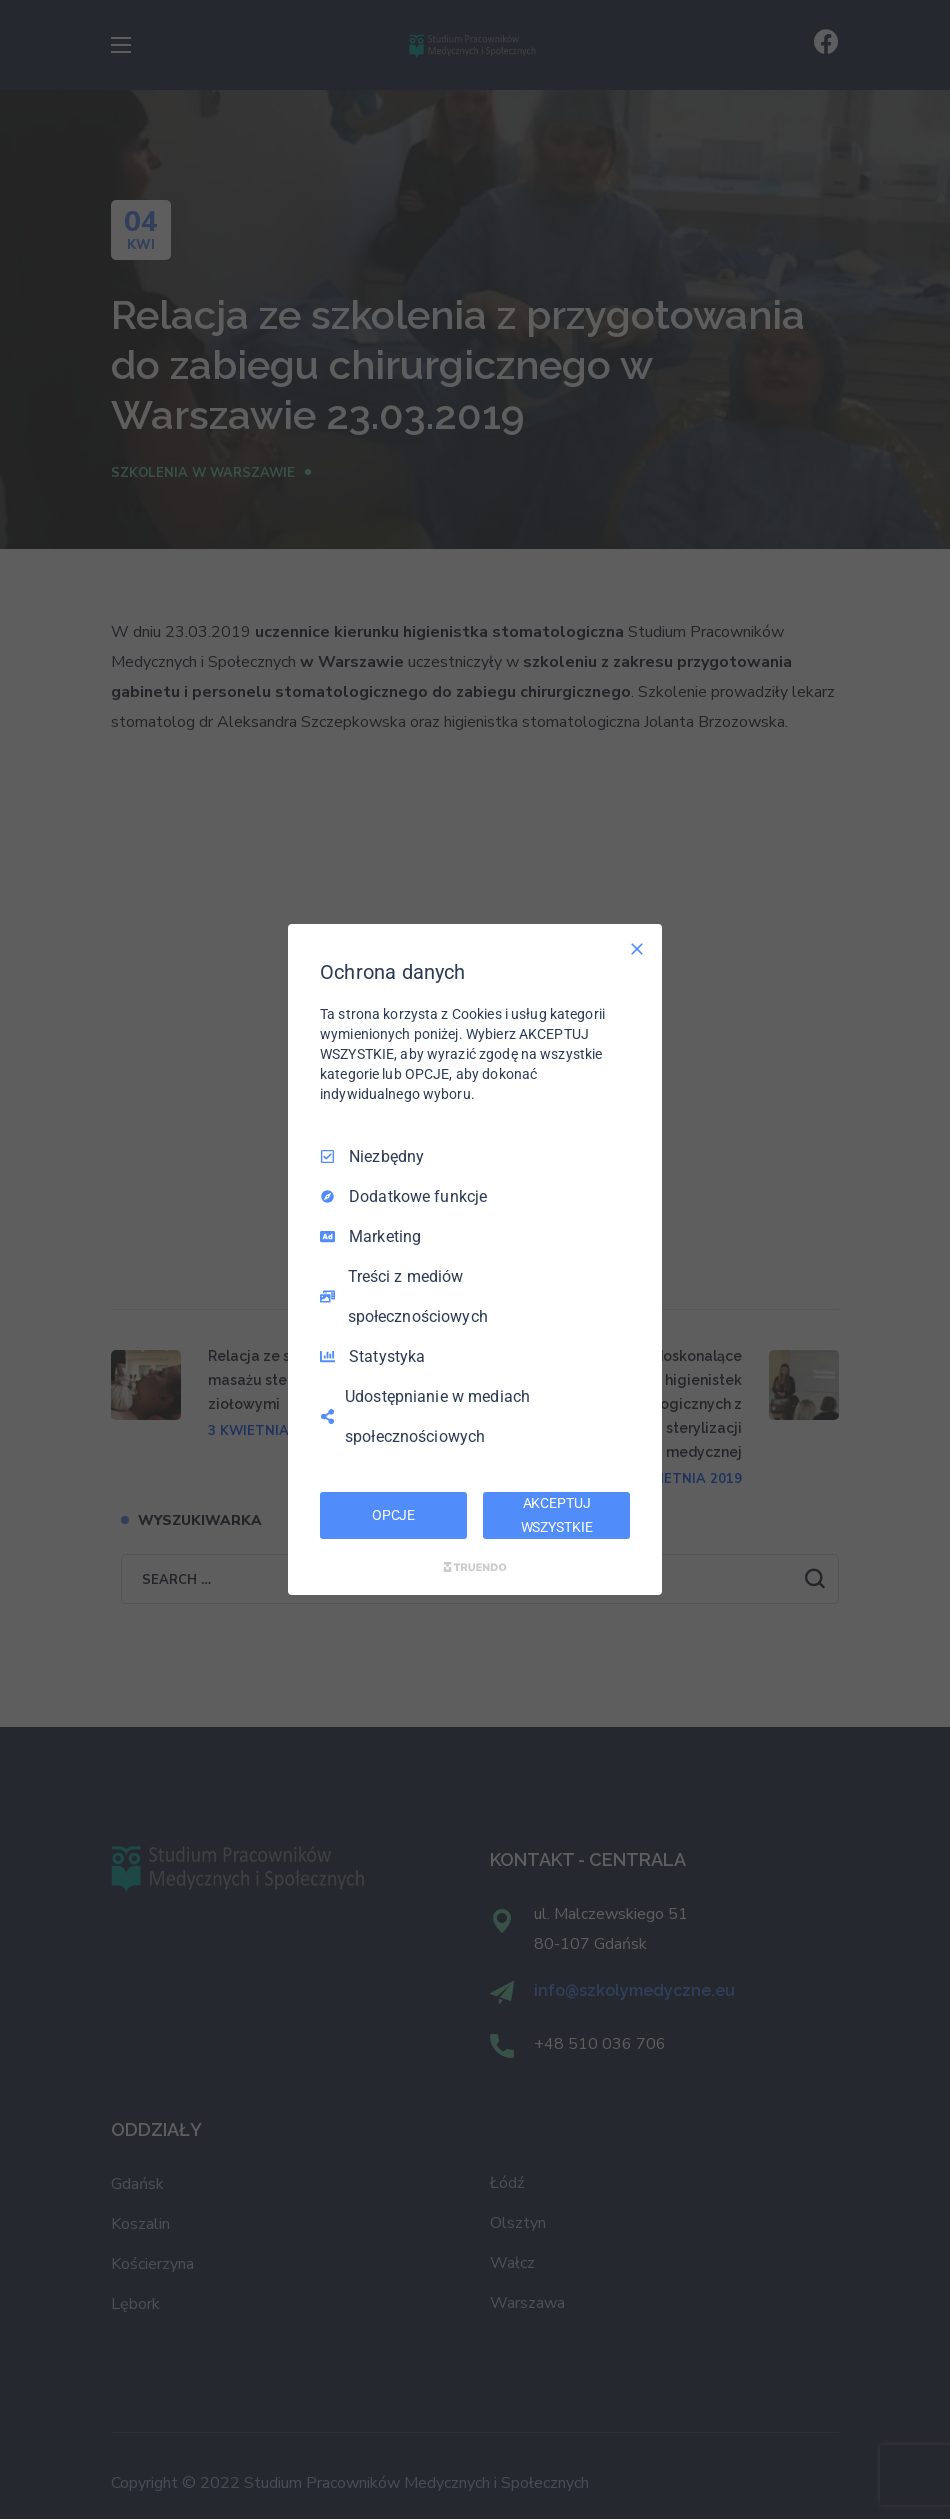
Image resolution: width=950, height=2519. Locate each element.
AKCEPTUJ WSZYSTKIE (557, 1515)
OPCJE (393, 1515)
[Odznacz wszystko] (637, 949)
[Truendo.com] (475, 1567)
